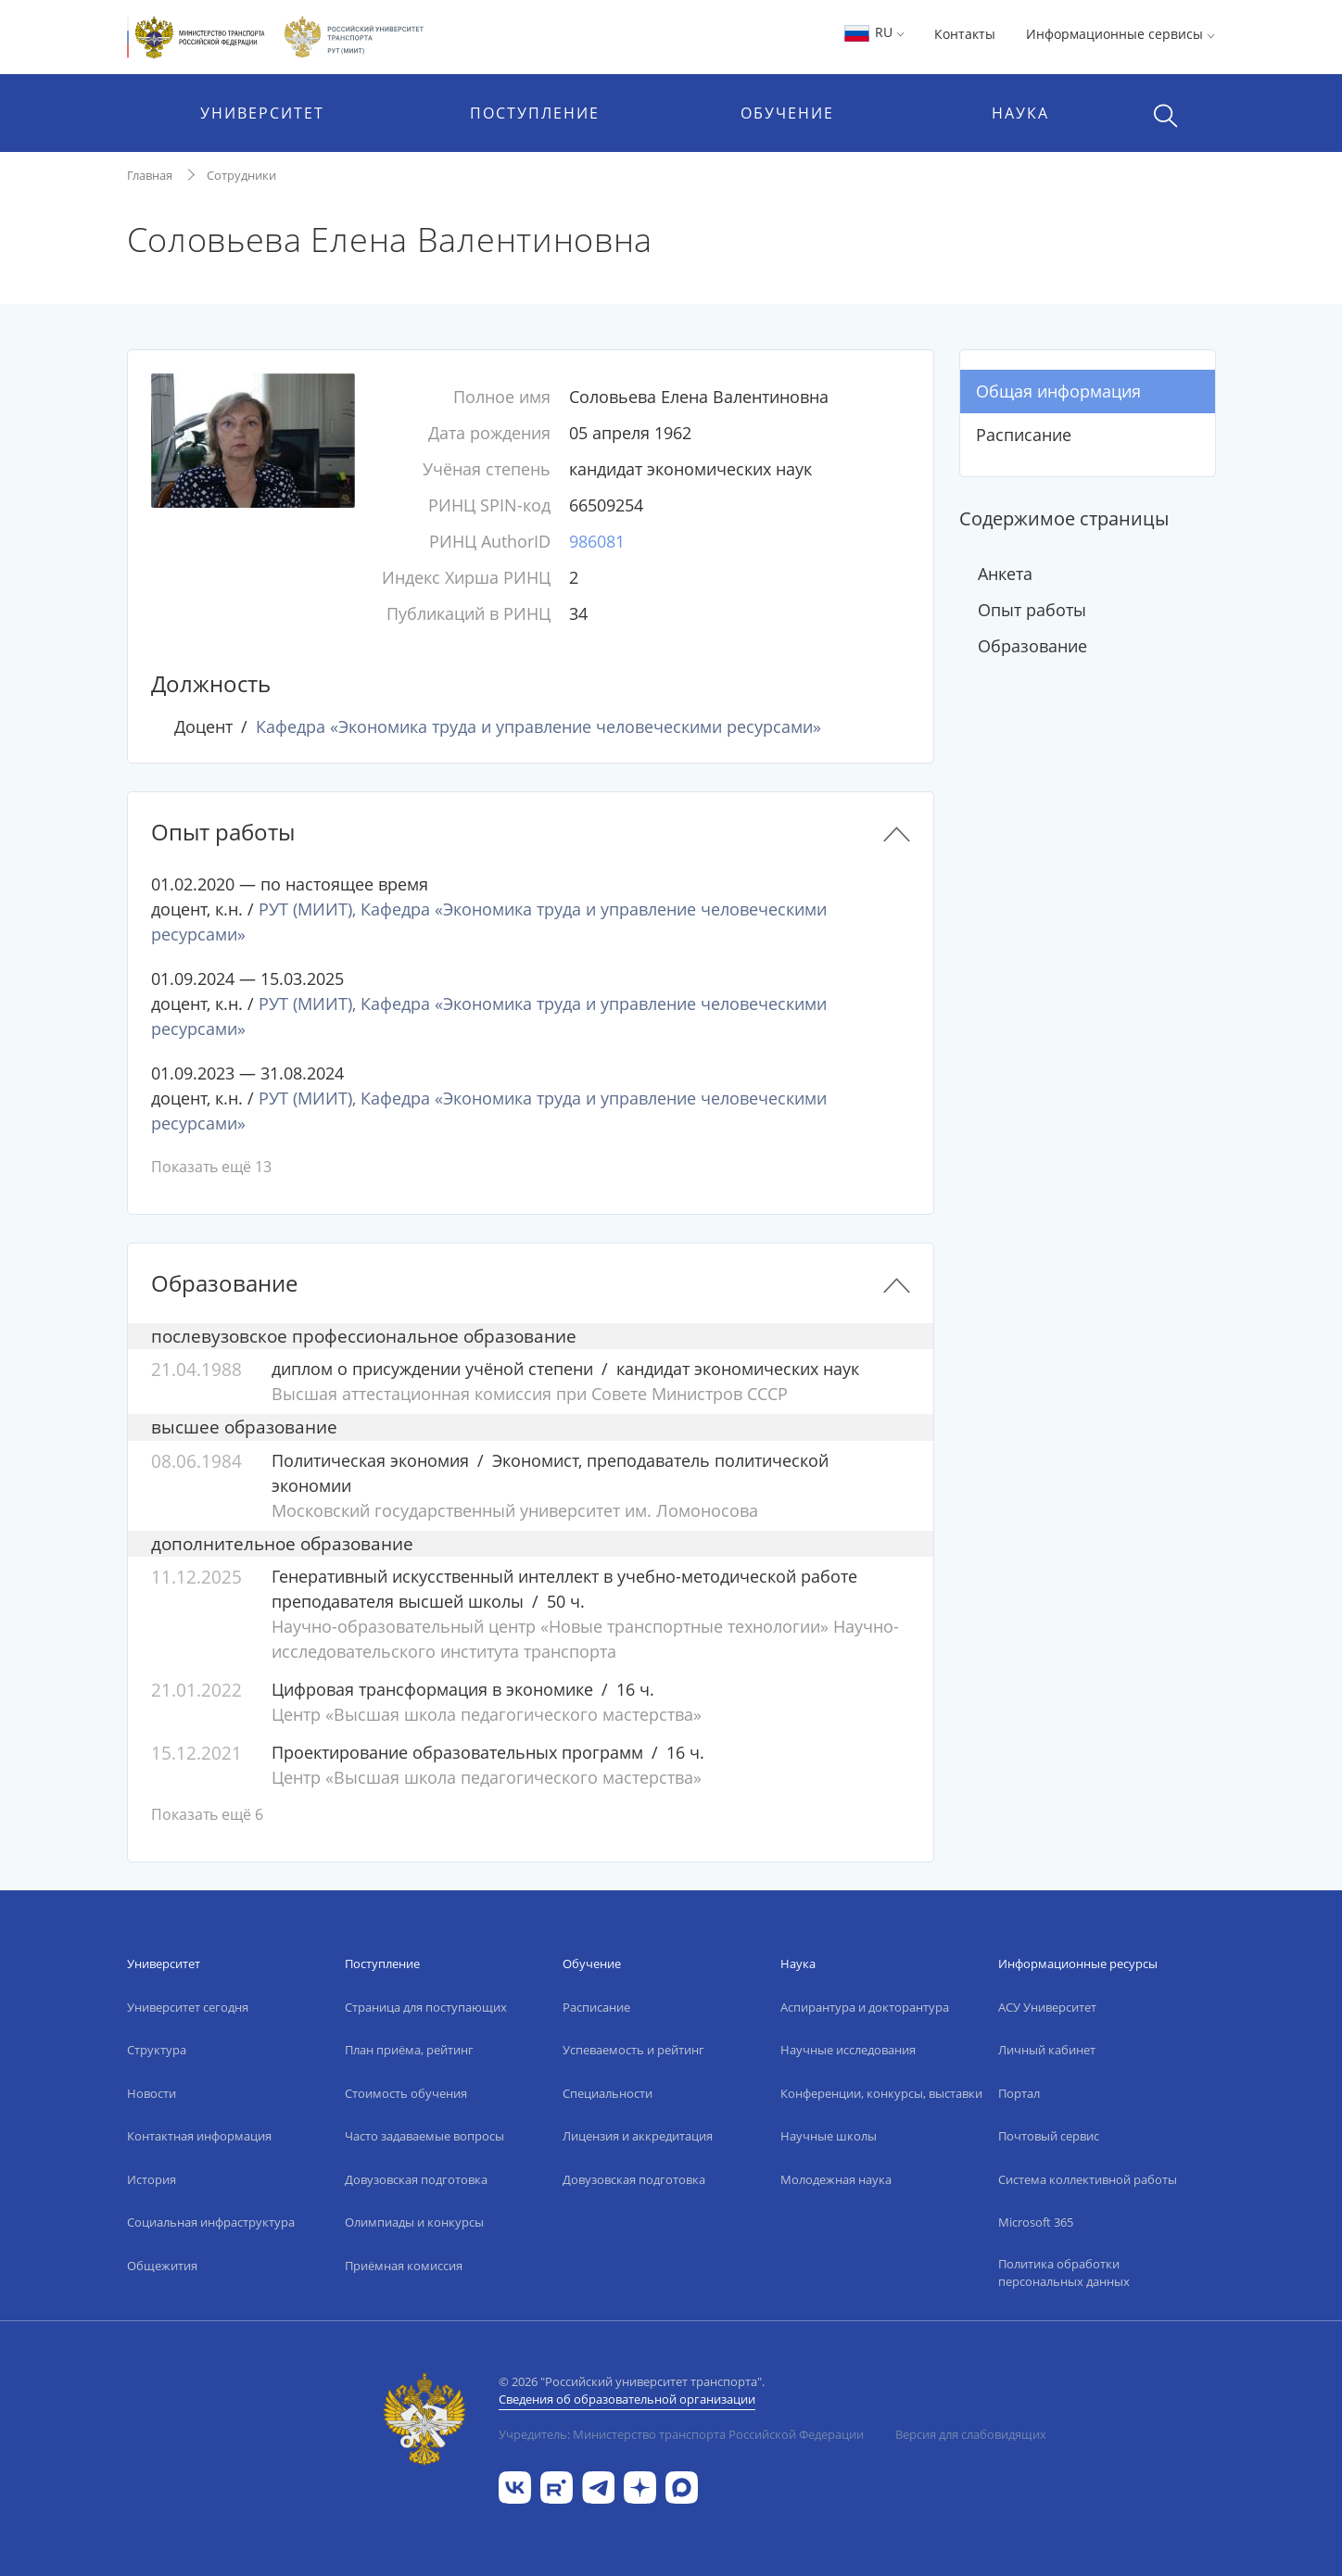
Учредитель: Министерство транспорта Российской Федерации (681, 2434)
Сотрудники (241, 175)
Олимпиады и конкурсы (414, 2222)
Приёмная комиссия (403, 2265)
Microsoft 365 (1035, 2222)
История (151, 2179)
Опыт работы (1032, 610)
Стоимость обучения (406, 2093)
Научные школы (828, 2136)
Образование (1032, 646)
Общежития (162, 2265)
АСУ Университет (1047, 2007)
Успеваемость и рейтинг (633, 2049)
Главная (149, 175)
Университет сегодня (187, 2007)
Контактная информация (199, 2136)
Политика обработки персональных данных (1064, 2273)
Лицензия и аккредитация (638, 2136)
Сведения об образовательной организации (627, 2399)
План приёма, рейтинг (409, 2049)
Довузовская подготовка (416, 2179)
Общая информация (1058, 391)
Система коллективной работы (1087, 2179)
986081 (597, 541)
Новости (151, 2093)
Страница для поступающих (426, 2007)
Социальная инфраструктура (211, 2222)
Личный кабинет (1046, 2049)
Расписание (1023, 434)
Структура (156, 2049)
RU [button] (873, 32)
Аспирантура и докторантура (864, 2007)
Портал (1019, 2093)
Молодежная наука (836, 2179)
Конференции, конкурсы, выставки (881, 2093)
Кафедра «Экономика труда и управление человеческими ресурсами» (538, 726)
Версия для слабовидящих (970, 2434)
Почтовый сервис (1048, 2136)
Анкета (1005, 573)
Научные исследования (848, 2049)
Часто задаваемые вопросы (424, 2136)
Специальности (607, 2093)
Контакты (964, 34)
